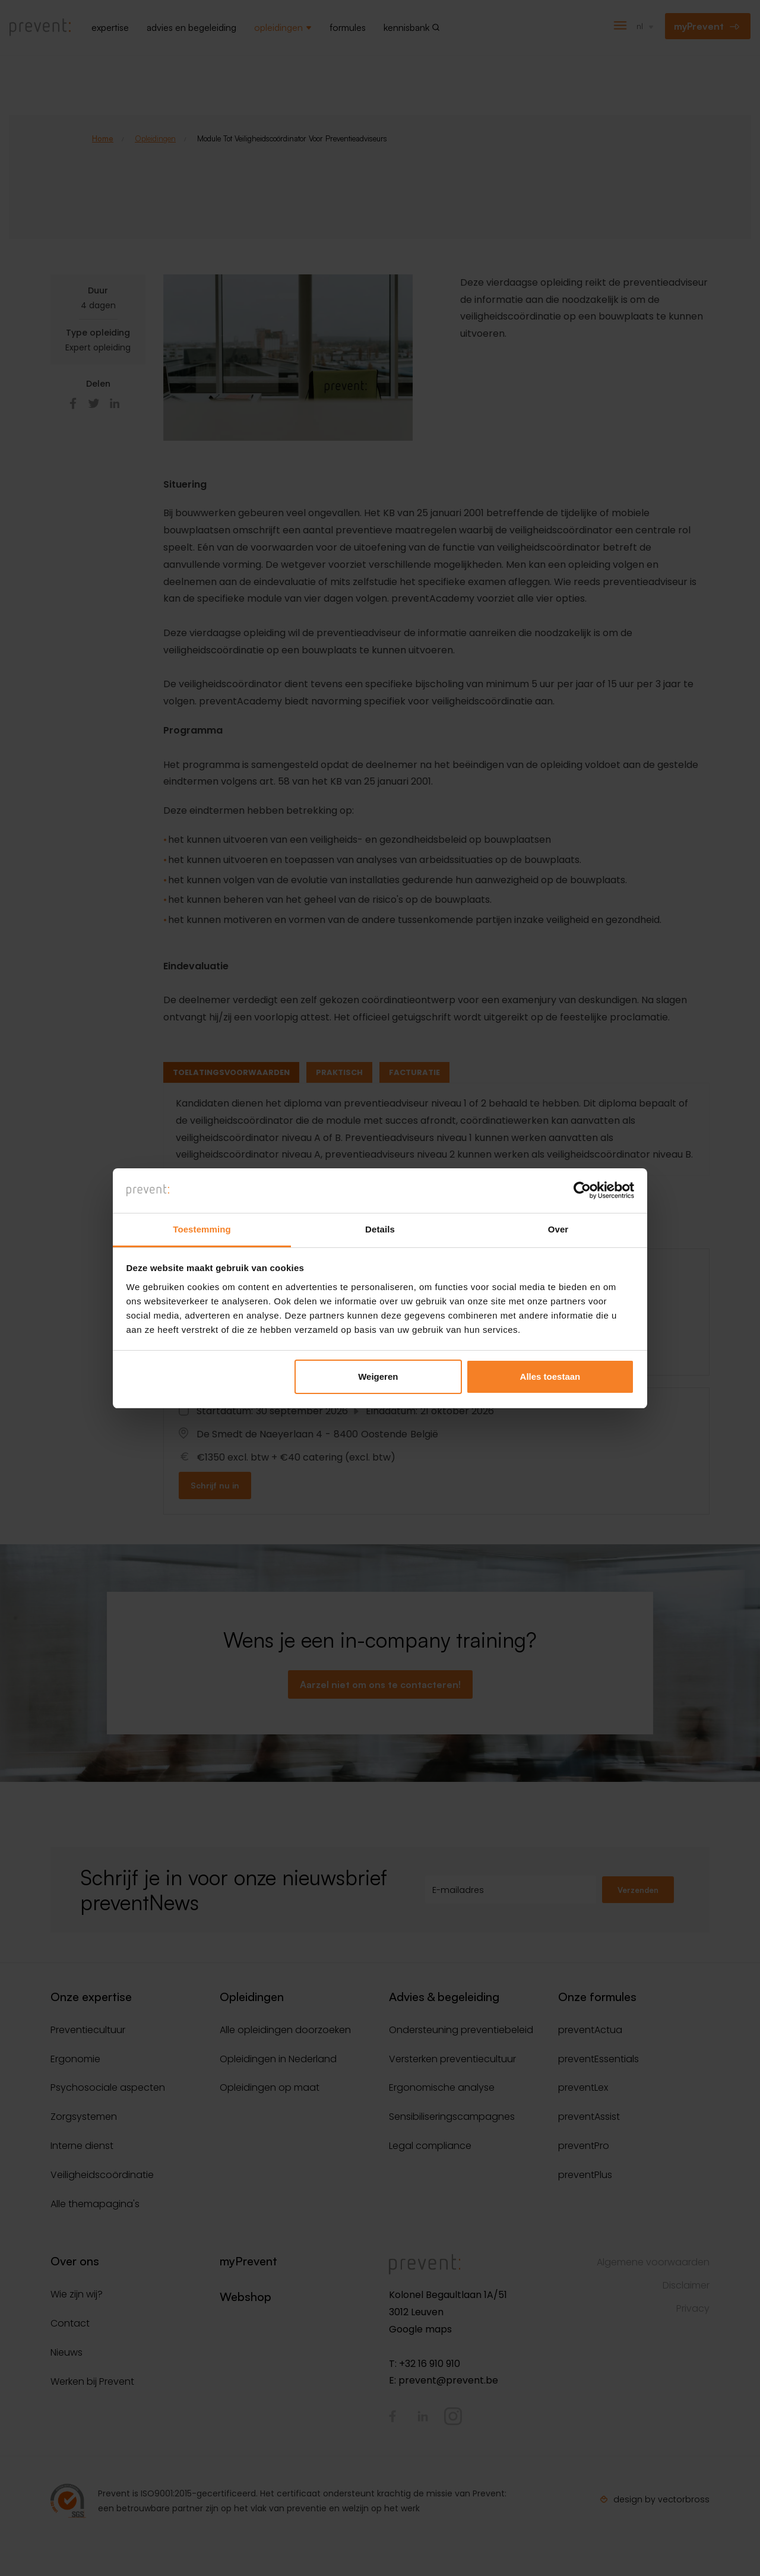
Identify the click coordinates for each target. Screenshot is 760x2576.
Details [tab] (380, 1229)
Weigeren (378, 1377)
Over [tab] (558, 1229)
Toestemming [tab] (202, 1229)
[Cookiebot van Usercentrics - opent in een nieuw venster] (582, 1190)
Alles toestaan (550, 1377)
